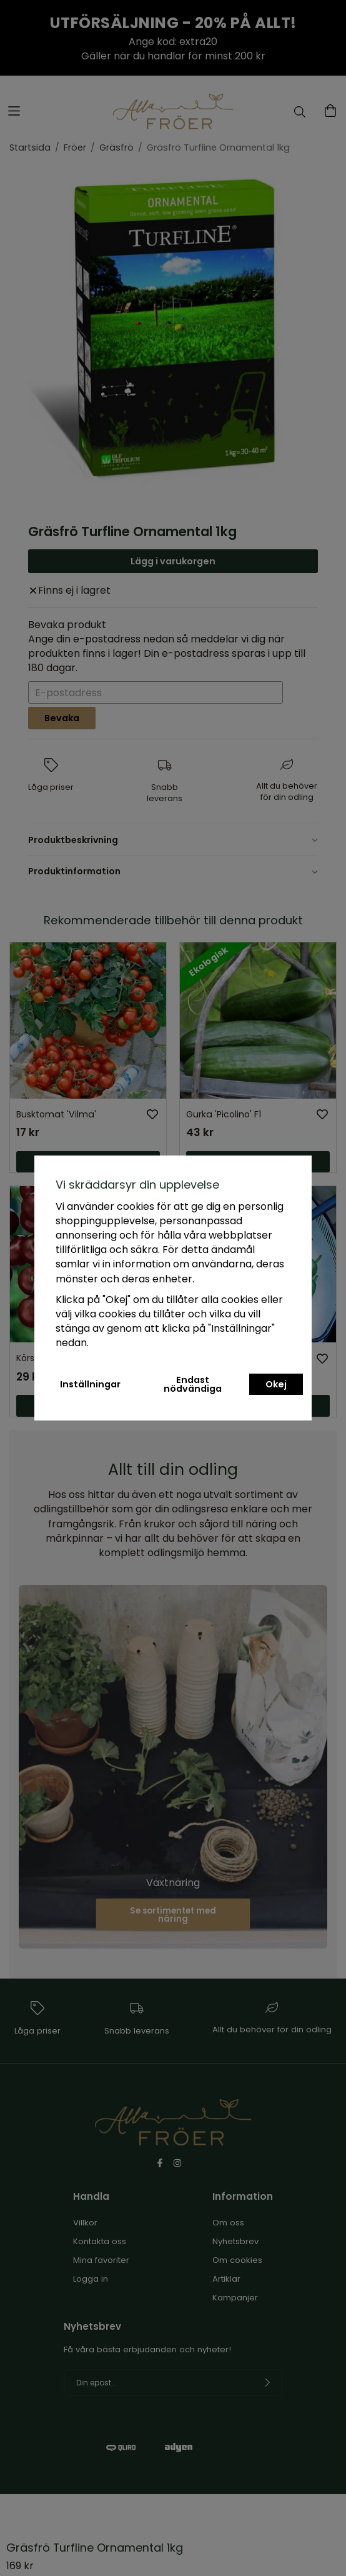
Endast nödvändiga (193, 1384)
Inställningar (90, 1384)
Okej (276, 1384)
